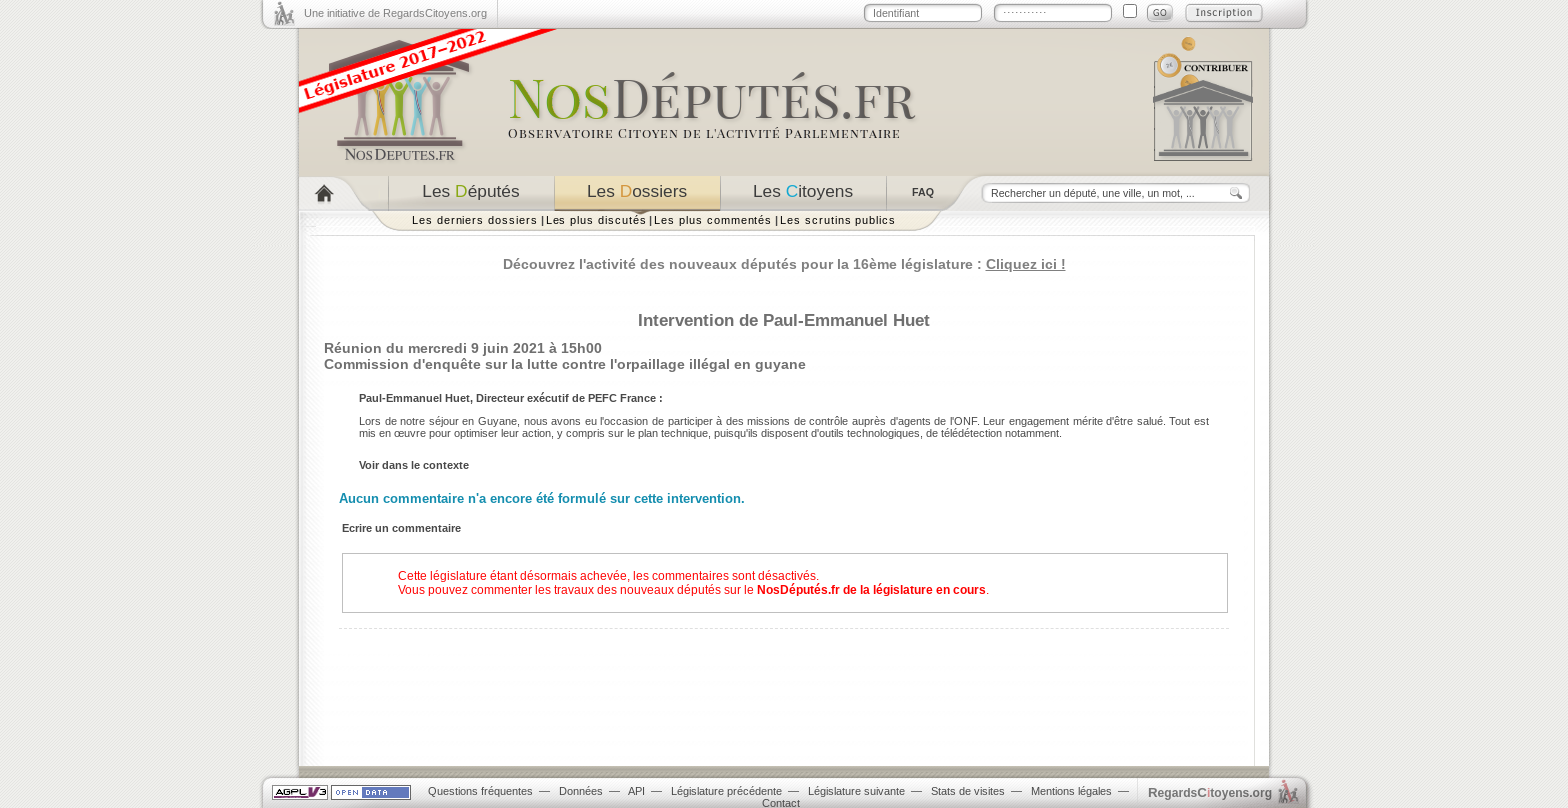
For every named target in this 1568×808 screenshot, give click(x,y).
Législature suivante (856, 791)
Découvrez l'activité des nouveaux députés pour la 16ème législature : (784, 264)
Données (581, 791)
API (636, 791)
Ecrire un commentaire (401, 528)
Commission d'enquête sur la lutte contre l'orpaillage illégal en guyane (565, 364)
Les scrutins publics (838, 220)
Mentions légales (1071, 791)
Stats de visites (968, 791)
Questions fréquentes (480, 791)
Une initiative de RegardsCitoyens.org (395, 13)
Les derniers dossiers (475, 220)
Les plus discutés (596, 220)
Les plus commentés (713, 220)
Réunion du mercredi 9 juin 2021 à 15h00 (463, 348)
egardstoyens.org (1210, 792)
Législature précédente (726, 791)
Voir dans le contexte (414, 465)
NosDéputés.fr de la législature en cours (871, 590)
